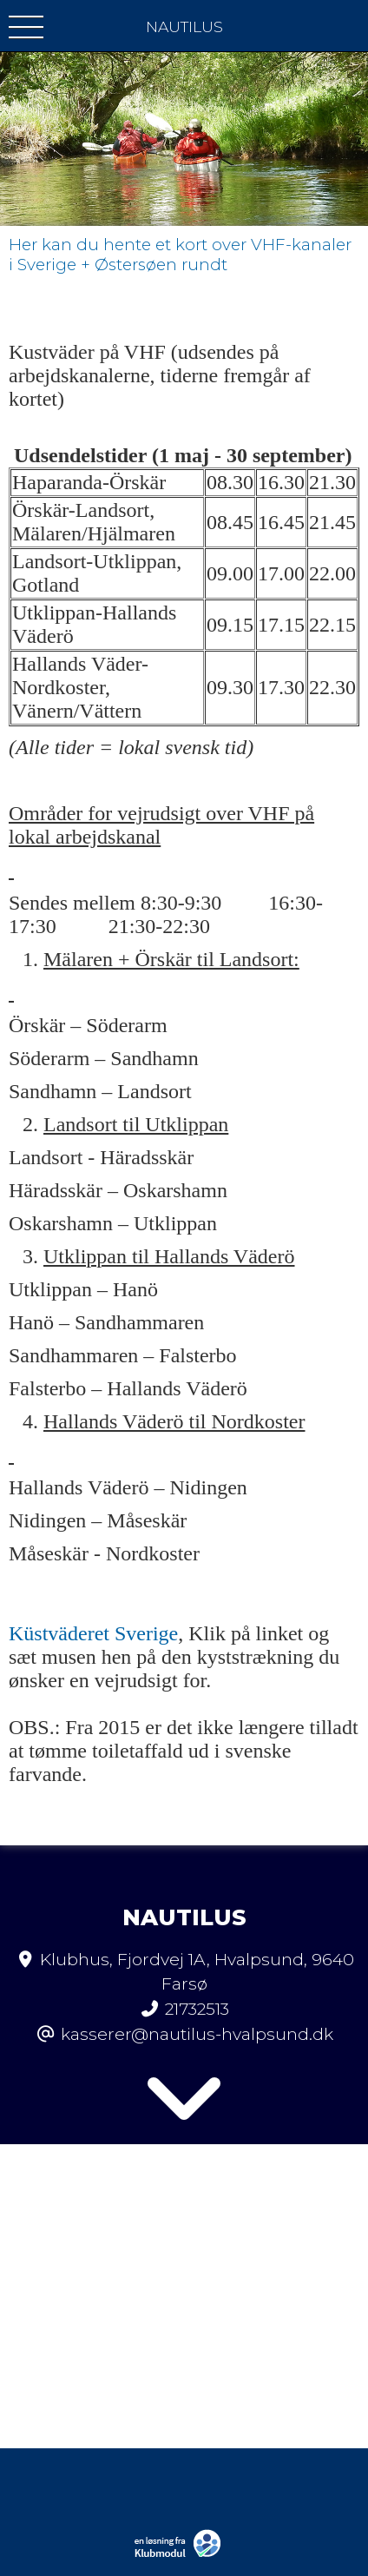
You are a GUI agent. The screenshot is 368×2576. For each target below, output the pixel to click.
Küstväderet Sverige (93, 1633)
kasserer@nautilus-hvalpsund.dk (197, 2033)
